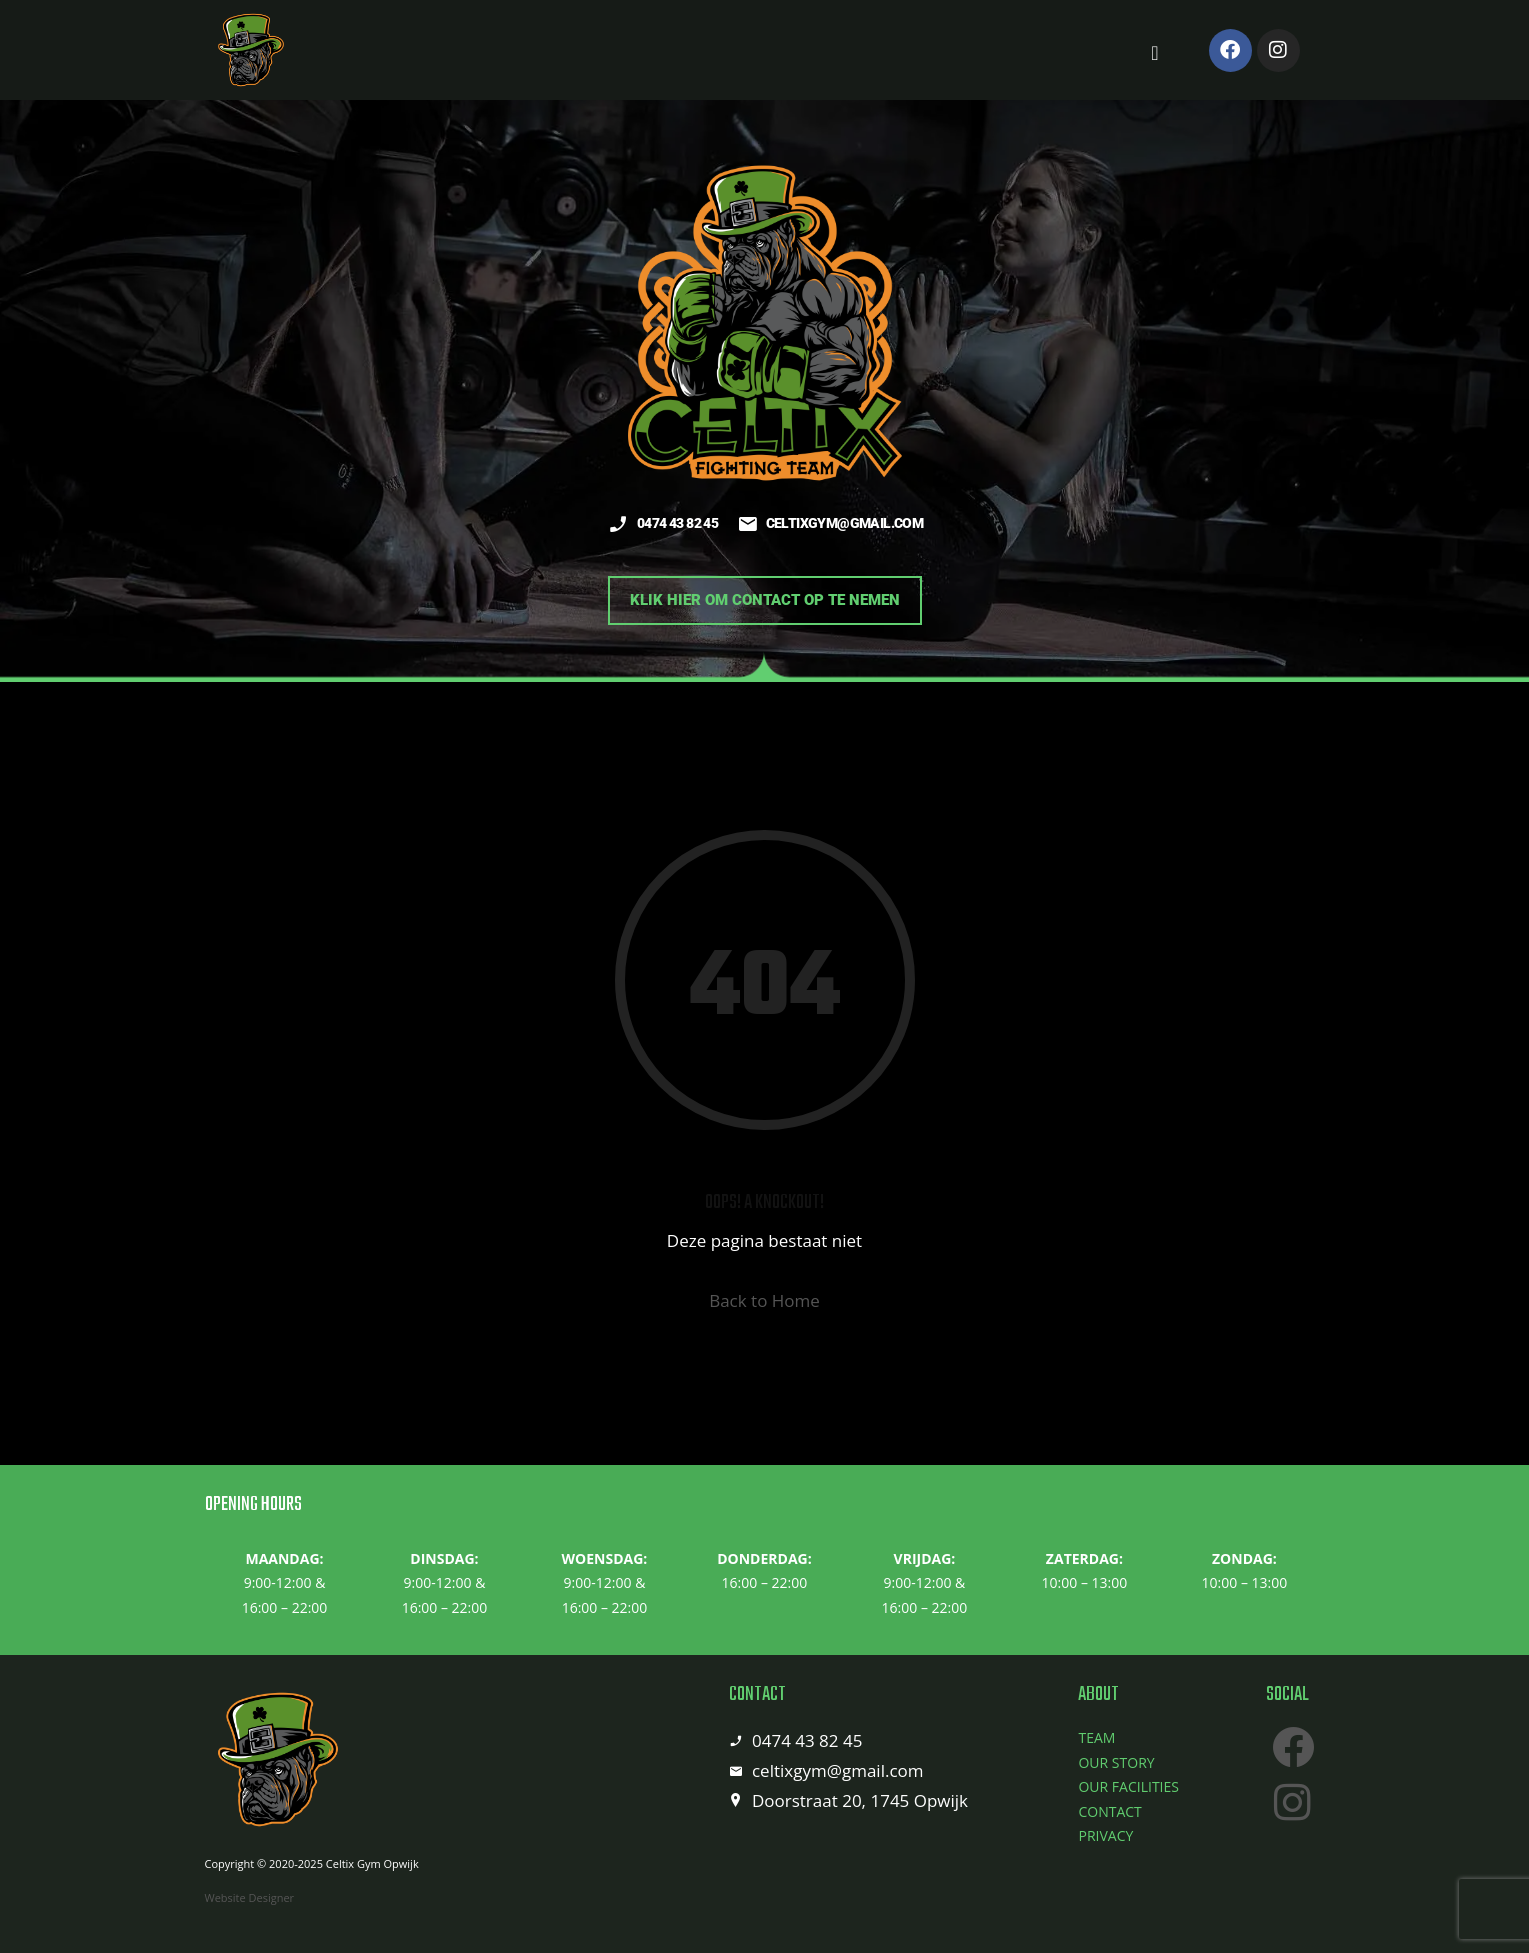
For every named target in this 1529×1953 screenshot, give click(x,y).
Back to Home (764, 1300)
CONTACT (1109, 1811)
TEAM (1096, 1737)
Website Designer (250, 1897)
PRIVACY (1105, 1835)
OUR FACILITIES (1128, 1786)
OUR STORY (1116, 1762)
